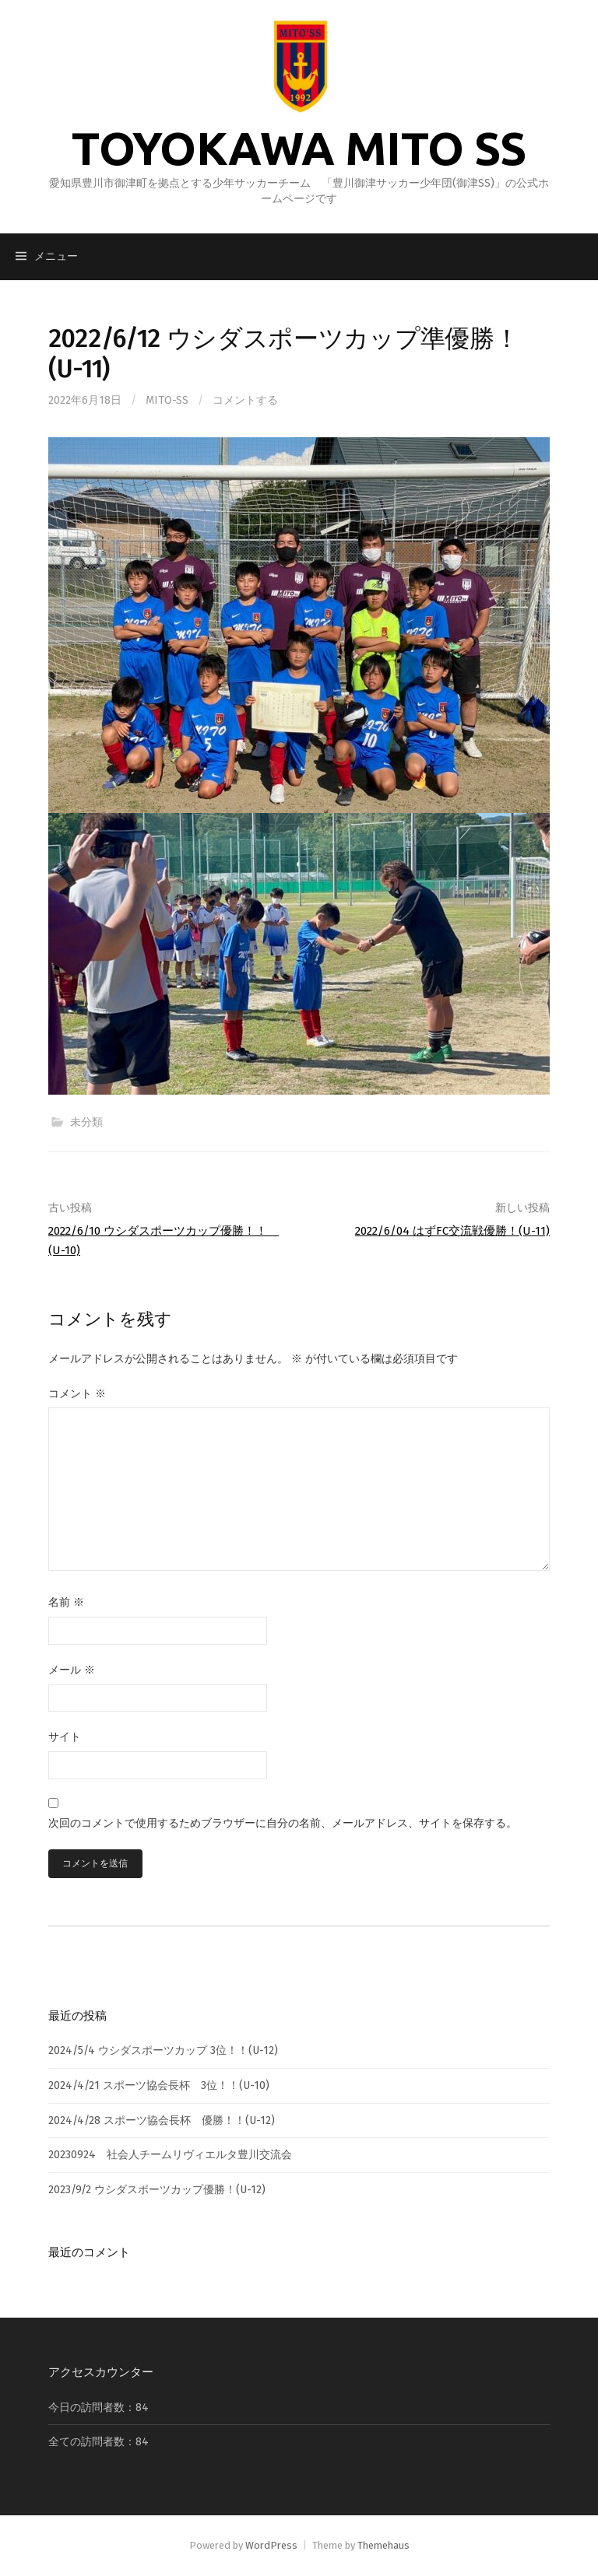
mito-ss (167, 400)
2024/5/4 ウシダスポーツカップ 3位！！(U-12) (163, 2050)
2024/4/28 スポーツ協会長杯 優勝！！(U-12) (161, 2120)
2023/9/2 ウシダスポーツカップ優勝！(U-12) (157, 2189)
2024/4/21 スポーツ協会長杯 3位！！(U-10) (158, 2085)
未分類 (86, 1122)
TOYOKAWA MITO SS (299, 147)
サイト (64, 1737)
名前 (66, 1602)
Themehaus (383, 2545)
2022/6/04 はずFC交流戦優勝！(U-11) (452, 1231)
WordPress (271, 2545)
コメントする (245, 400)
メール (71, 1670)
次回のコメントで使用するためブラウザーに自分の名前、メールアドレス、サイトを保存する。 (282, 1823)
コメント (77, 1393)
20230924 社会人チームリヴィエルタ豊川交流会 (170, 2154)
